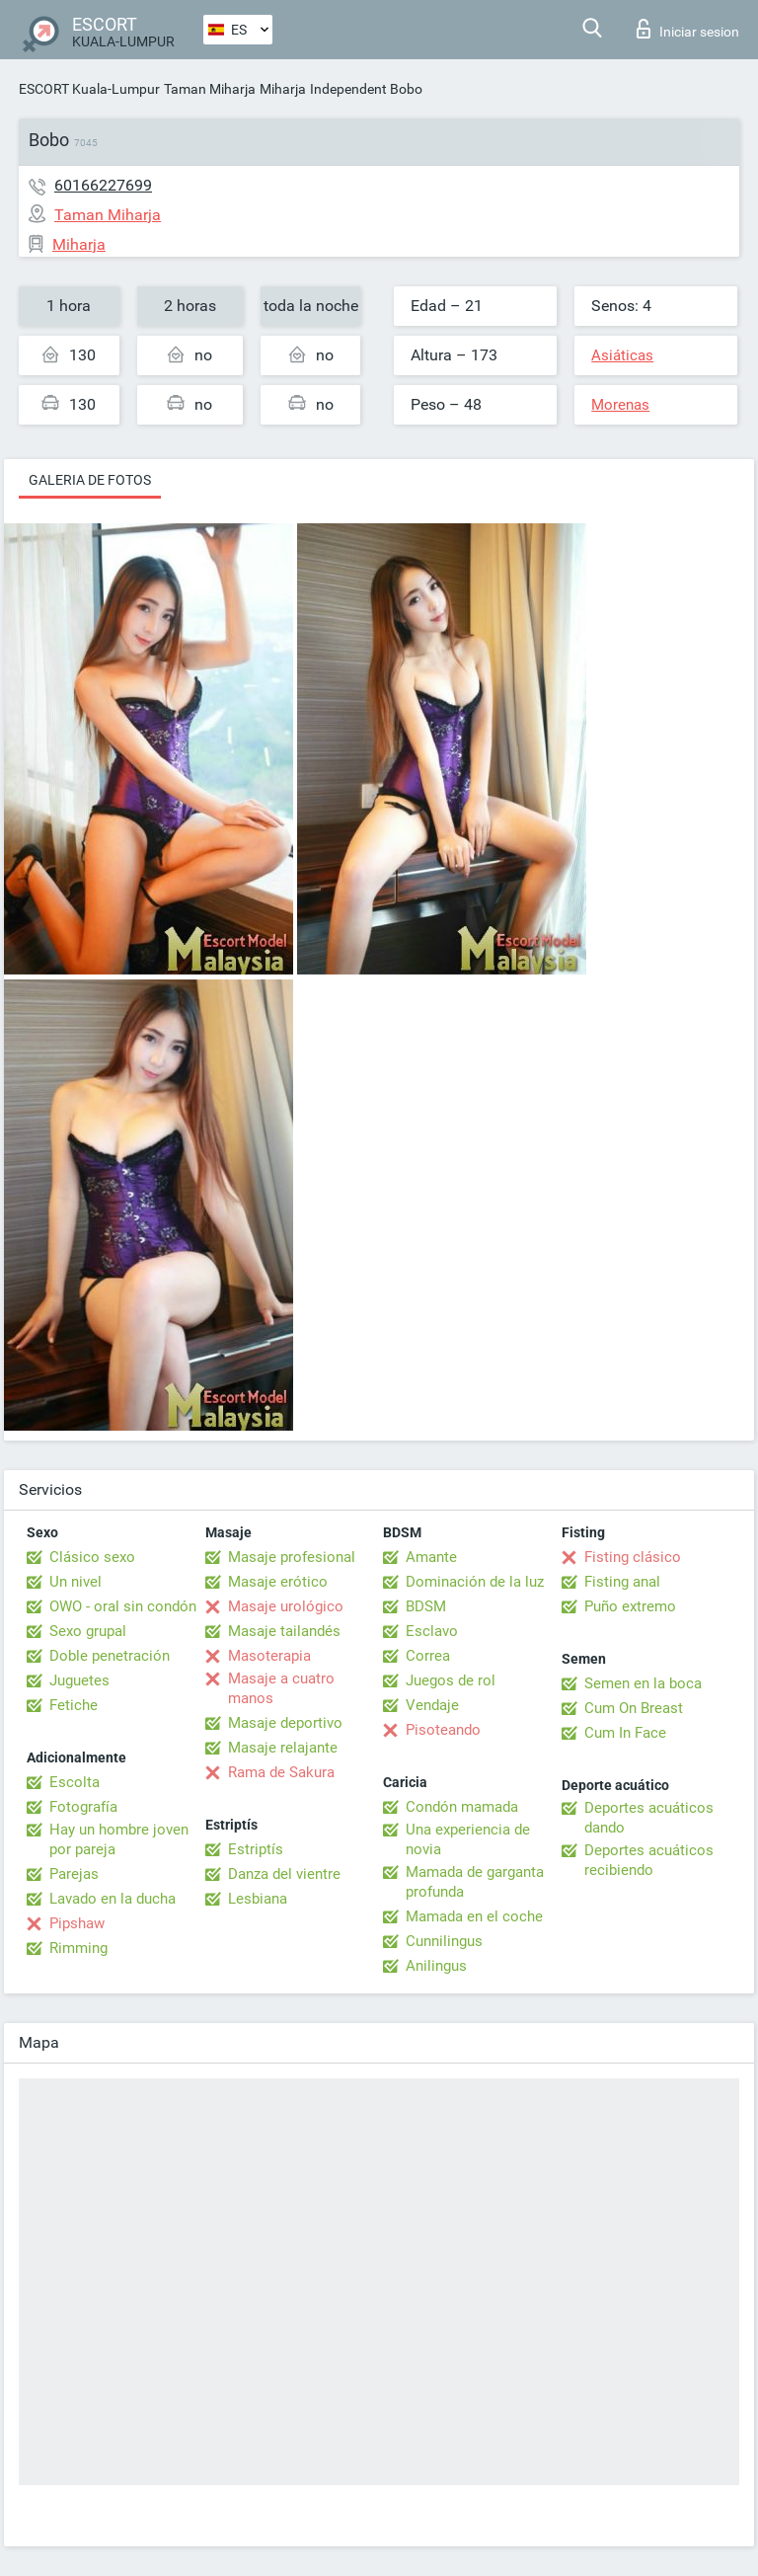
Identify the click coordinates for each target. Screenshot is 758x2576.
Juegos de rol (450, 1680)
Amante (431, 1557)
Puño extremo (630, 1606)
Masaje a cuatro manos (281, 1688)
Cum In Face (625, 1733)
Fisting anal (622, 1582)
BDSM (426, 1606)
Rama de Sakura (281, 1772)
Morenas (620, 405)
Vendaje (432, 1705)
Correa (428, 1656)
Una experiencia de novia (468, 1839)
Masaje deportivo (285, 1723)
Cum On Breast (633, 1708)
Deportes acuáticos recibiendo (649, 1860)
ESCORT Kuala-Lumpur (89, 89)
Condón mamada (462, 1807)
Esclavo (432, 1631)
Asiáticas (622, 355)
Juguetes (79, 1680)
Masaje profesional (291, 1557)
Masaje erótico (278, 1582)
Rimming (78, 1948)
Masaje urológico (285, 1606)
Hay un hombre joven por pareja (119, 1839)
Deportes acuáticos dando (649, 1817)
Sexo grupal (87, 1631)
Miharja (283, 89)
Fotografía (83, 1807)
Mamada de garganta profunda (475, 1882)
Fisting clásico (632, 1557)
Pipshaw (77, 1923)
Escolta (74, 1782)
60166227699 (103, 185)
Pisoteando (443, 1730)
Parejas (74, 1874)
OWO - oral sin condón (122, 1606)
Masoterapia (269, 1656)
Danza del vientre (284, 1874)
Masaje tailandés (284, 1631)
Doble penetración (109, 1656)
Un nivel (75, 1582)
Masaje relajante (283, 1747)
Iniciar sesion (688, 28)
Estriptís (255, 1849)
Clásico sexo (92, 1557)
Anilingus (436, 1966)
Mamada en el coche (474, 1916)
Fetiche (73, 1705)
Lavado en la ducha (112, 1899)
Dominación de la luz (475, 1582)
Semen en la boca (643, 1683)
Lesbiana (257, 1899)
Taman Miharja (210, 89)
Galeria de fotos (90, 480)
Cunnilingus (444, 1941)
